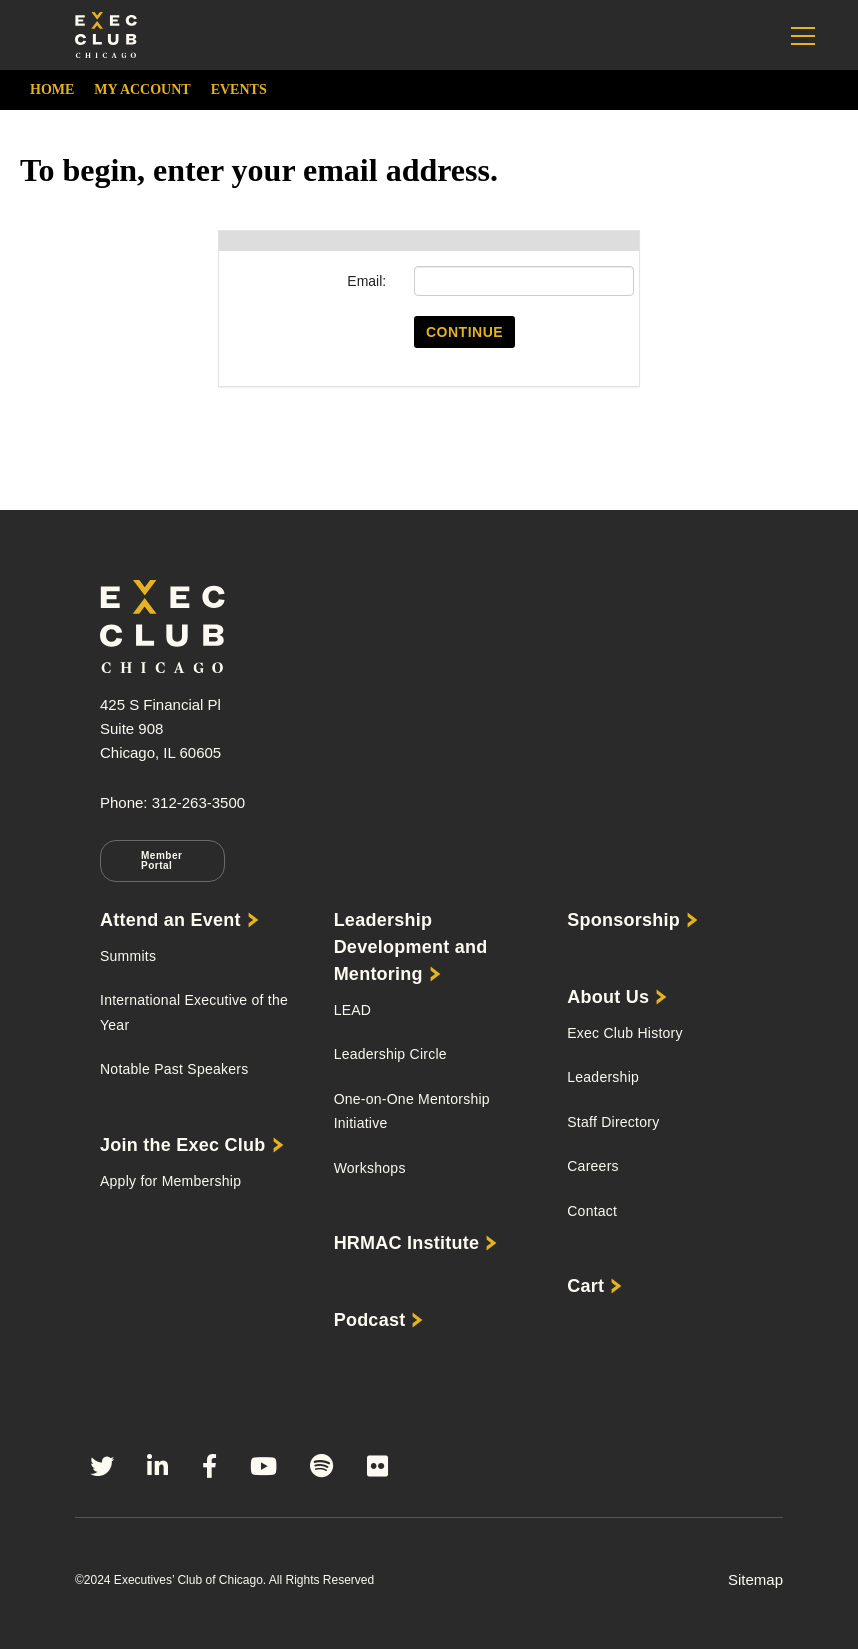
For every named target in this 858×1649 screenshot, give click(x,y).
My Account (142, 89)
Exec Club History (625, 1033)
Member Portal (161, 860)
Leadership (603, 1077)
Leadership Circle (390, 1054)
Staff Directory (613, 1122)
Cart (585, 1286)
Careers (593, 1166)
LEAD (353, 1010)
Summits (128, 956)
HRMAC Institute (407, 1243)
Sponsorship (623, 920)
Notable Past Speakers (174, 1069)
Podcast (370, 1320)
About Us (608, 997)
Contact (592, 1211)
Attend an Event (170, 920)
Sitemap (755, 1579)
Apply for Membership (170, 1181)
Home (52, 89)
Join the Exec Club (183, 1145)
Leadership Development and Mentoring (411, 947)
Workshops (370, 1168)
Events (239, 89)
